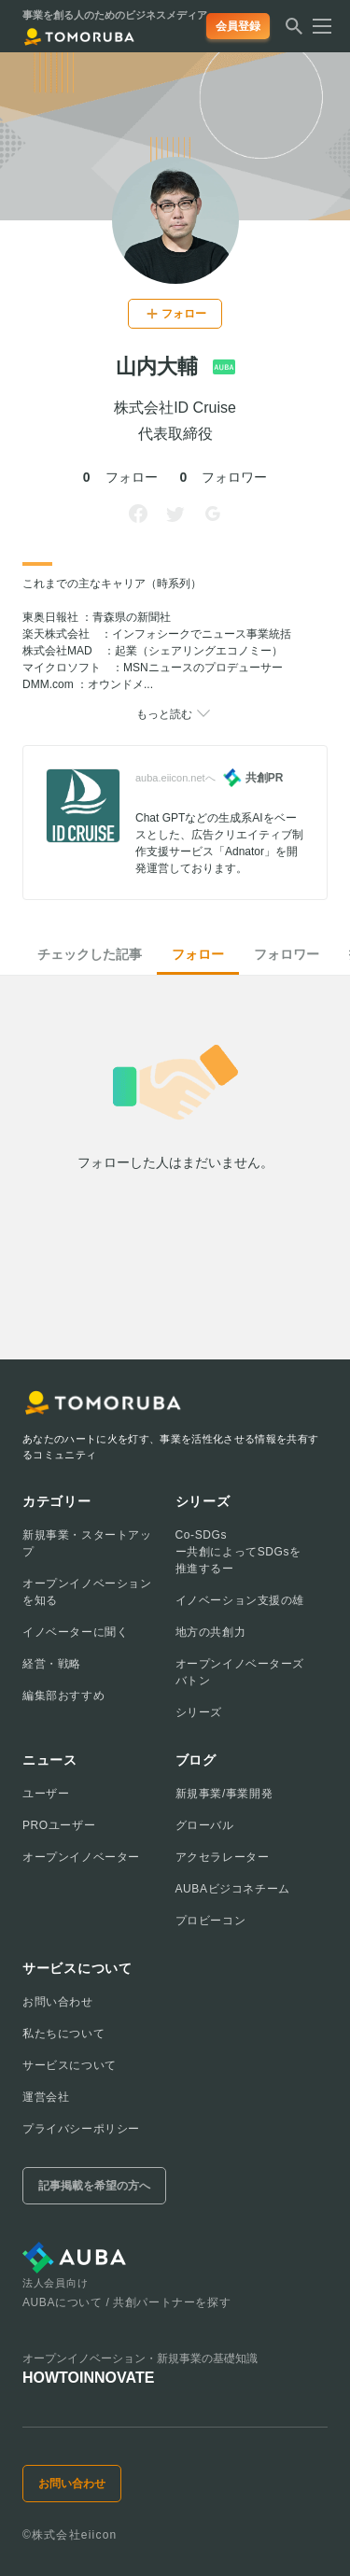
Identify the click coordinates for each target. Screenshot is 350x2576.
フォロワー (286, 954)
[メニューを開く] (316, 26)
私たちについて (63, 2033)
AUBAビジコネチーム (232, 1888)
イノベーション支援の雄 (240, 1600)
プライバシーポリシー (81, 2128)
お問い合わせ (57, 2001)
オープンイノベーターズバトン (240, 1672)
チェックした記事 (89, 954)
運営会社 (45, 2097)
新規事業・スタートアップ (87, 1543)
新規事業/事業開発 (224, 1793)
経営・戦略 (51, 1663)
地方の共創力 (210, 1632)
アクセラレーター (222, 1857)
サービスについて (69, 2065)
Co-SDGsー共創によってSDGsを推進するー (238, 1551)
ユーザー (45, 1793)
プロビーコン (210, 1920)
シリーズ (198, 1712)
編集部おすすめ (63, 1695)
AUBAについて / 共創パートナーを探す (126, 2302)
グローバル (204, 1825)
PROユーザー (58, 1825)
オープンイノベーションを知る (87, 1592)
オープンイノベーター (81, 1857)
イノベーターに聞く (75, 1632)
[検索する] (294, 32)
